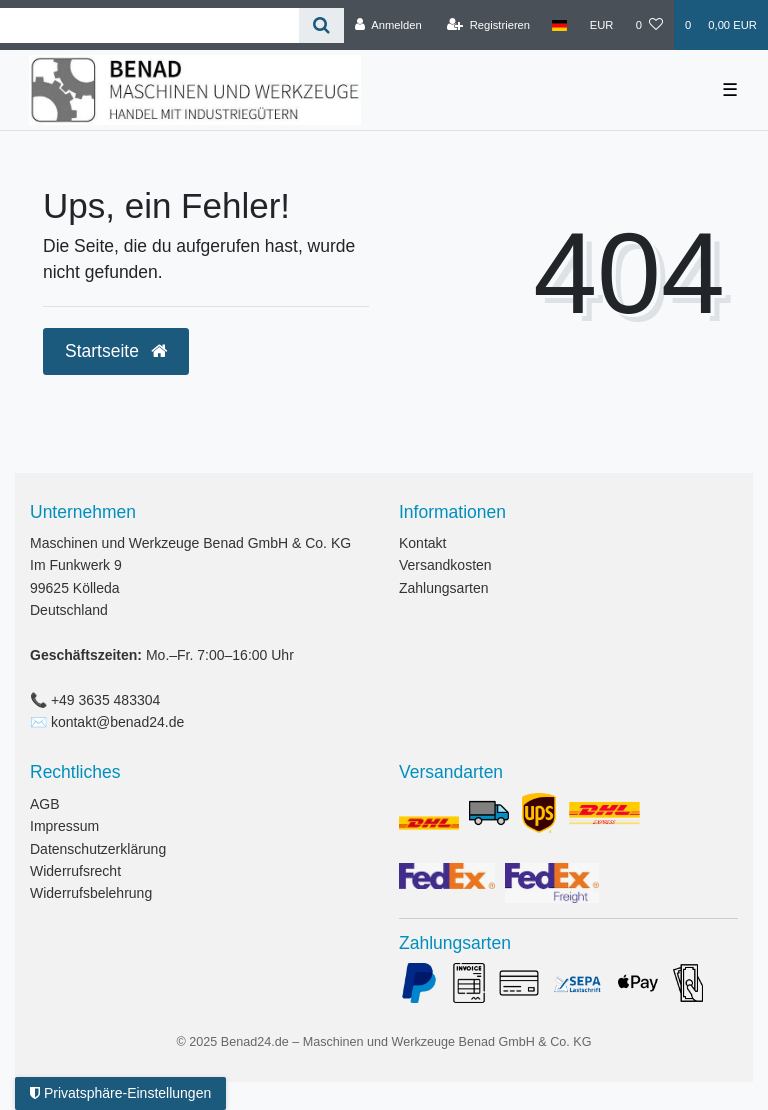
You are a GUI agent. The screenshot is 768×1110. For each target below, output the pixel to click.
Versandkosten (445, 565)
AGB (45, 804)
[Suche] (321, 25)
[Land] (559, 25)
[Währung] (602, 25)
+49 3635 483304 (105, 700)
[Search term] (149, 25)
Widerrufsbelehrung (91, 893)
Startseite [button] (116, 351)
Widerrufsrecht (75, 871)
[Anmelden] (388, 25)
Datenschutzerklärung (98, 849)
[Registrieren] (488, 25)
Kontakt (422, 543)
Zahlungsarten (444, 588)
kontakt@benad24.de (117, 722)
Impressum (64, 826)
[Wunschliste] (649, 25)
